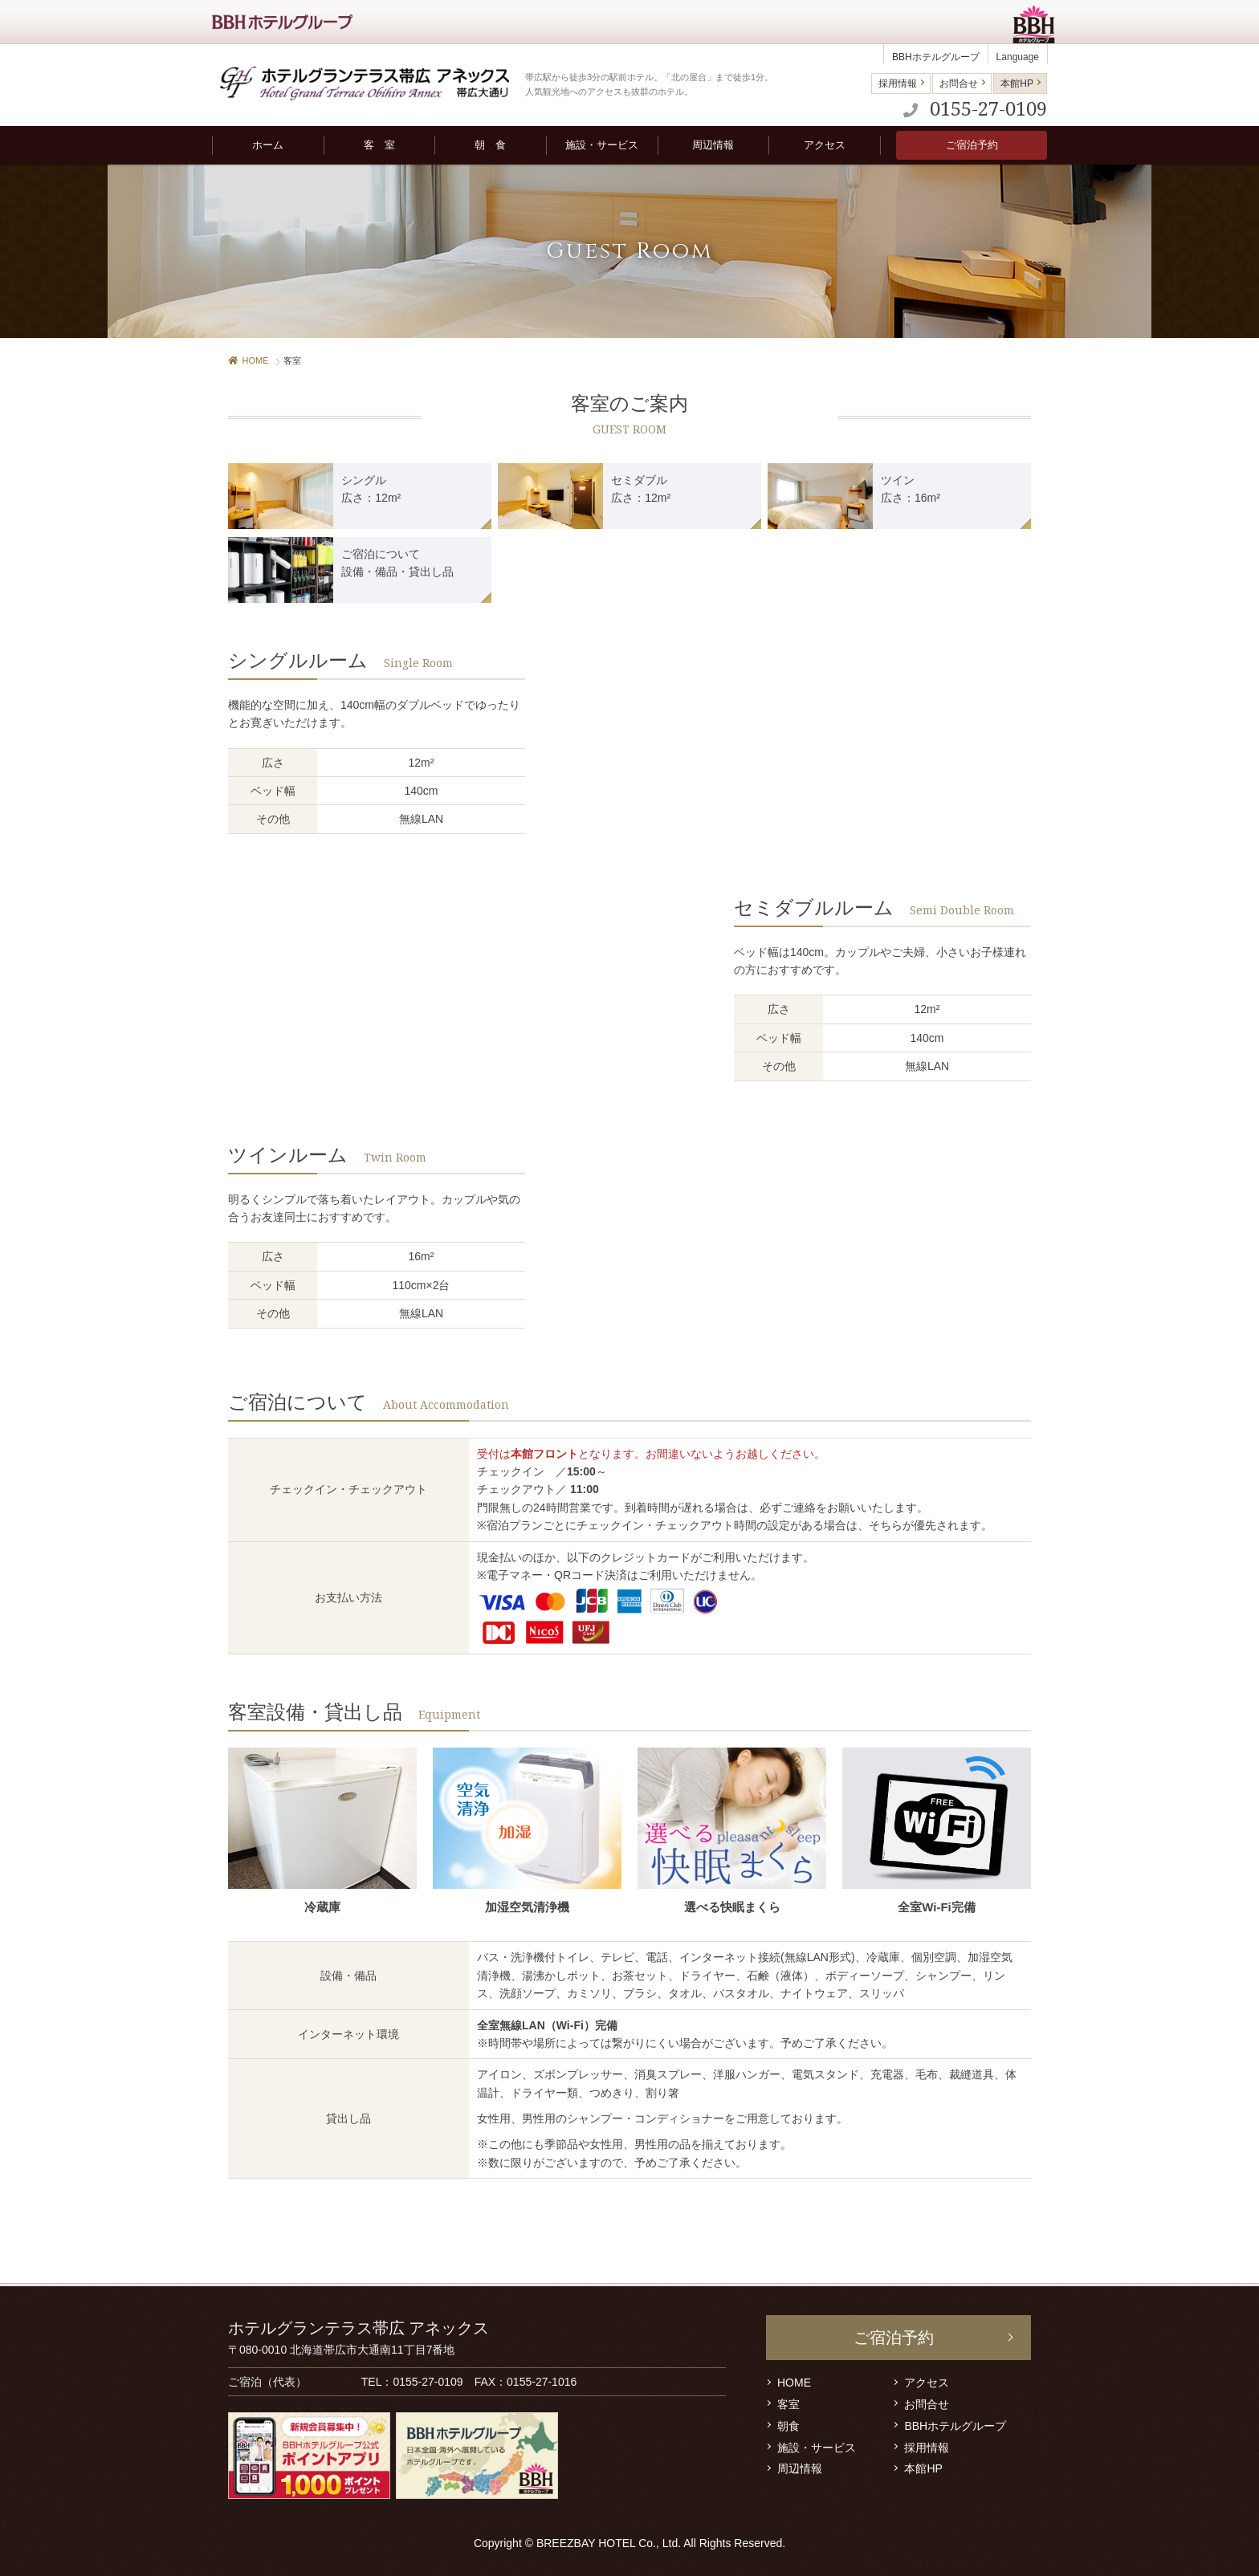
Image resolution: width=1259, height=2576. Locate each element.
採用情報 (897, 83)
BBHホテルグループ (936, 57)
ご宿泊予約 (972, 145)
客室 (788, 2404)
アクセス (926, 2382)
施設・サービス (816, 2447)
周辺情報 (799, 2468)
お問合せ (958, 83)
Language (1017, 57)
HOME (248, 360)
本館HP (1016, 83)
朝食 (788, 2425)
